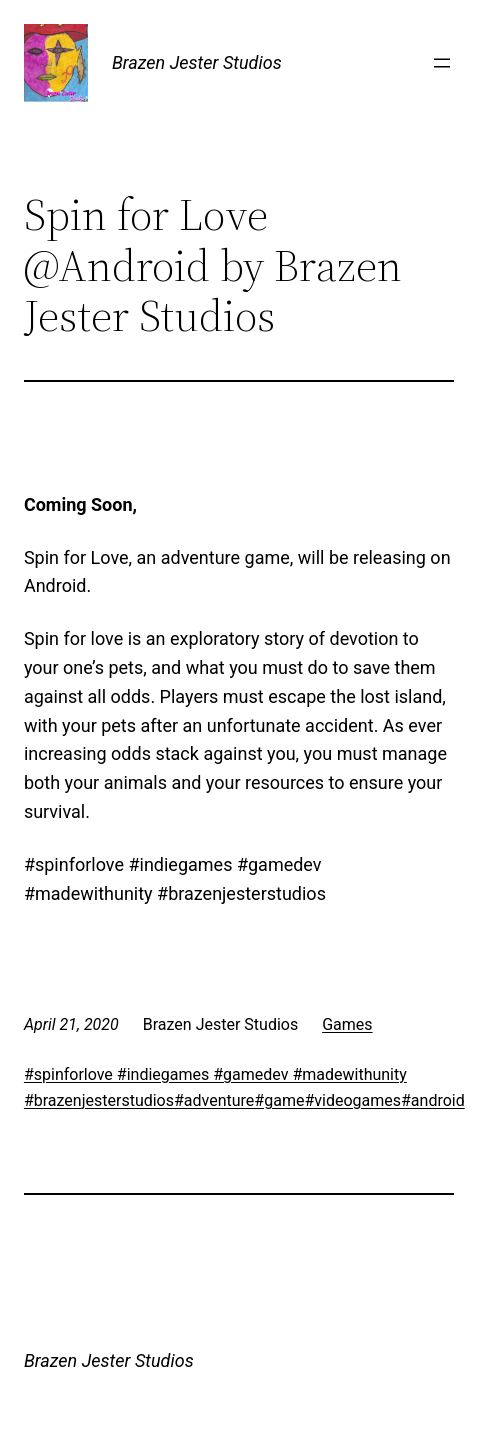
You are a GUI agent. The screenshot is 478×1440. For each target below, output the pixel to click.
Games (347, 1024)
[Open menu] (442, 63)
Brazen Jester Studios (197, 62)
